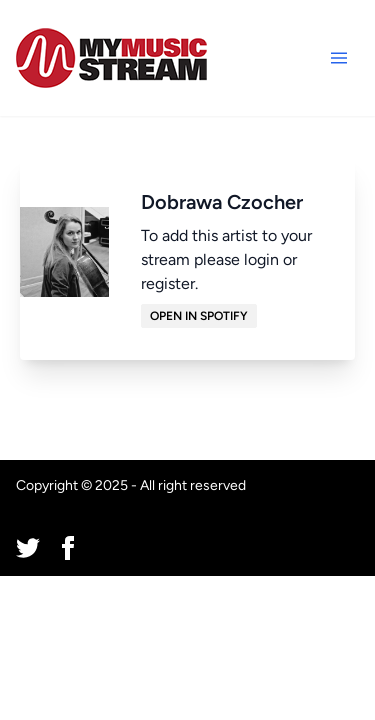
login (261, 259)
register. (169, 283)
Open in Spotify (199, 316)
